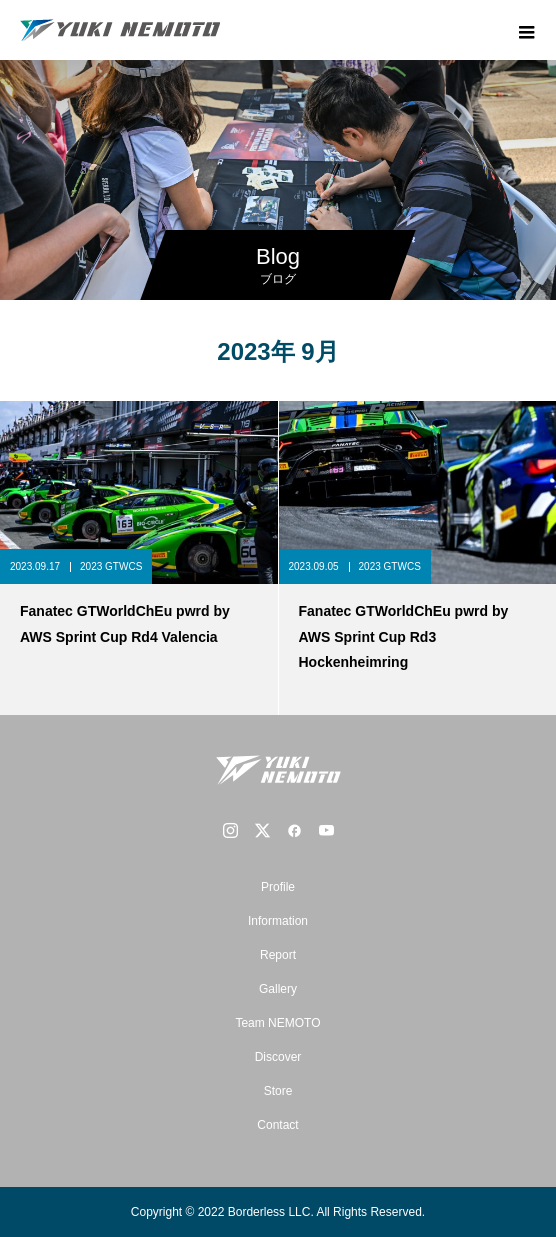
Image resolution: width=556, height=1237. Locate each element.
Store (278, 1091)
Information (278, 921)
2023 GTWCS (111, 566)
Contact (277, 1125)
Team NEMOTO (277, 1023)
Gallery (278, 989)
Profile (278, 887)
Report (278, 955)
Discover (278, 1057)
